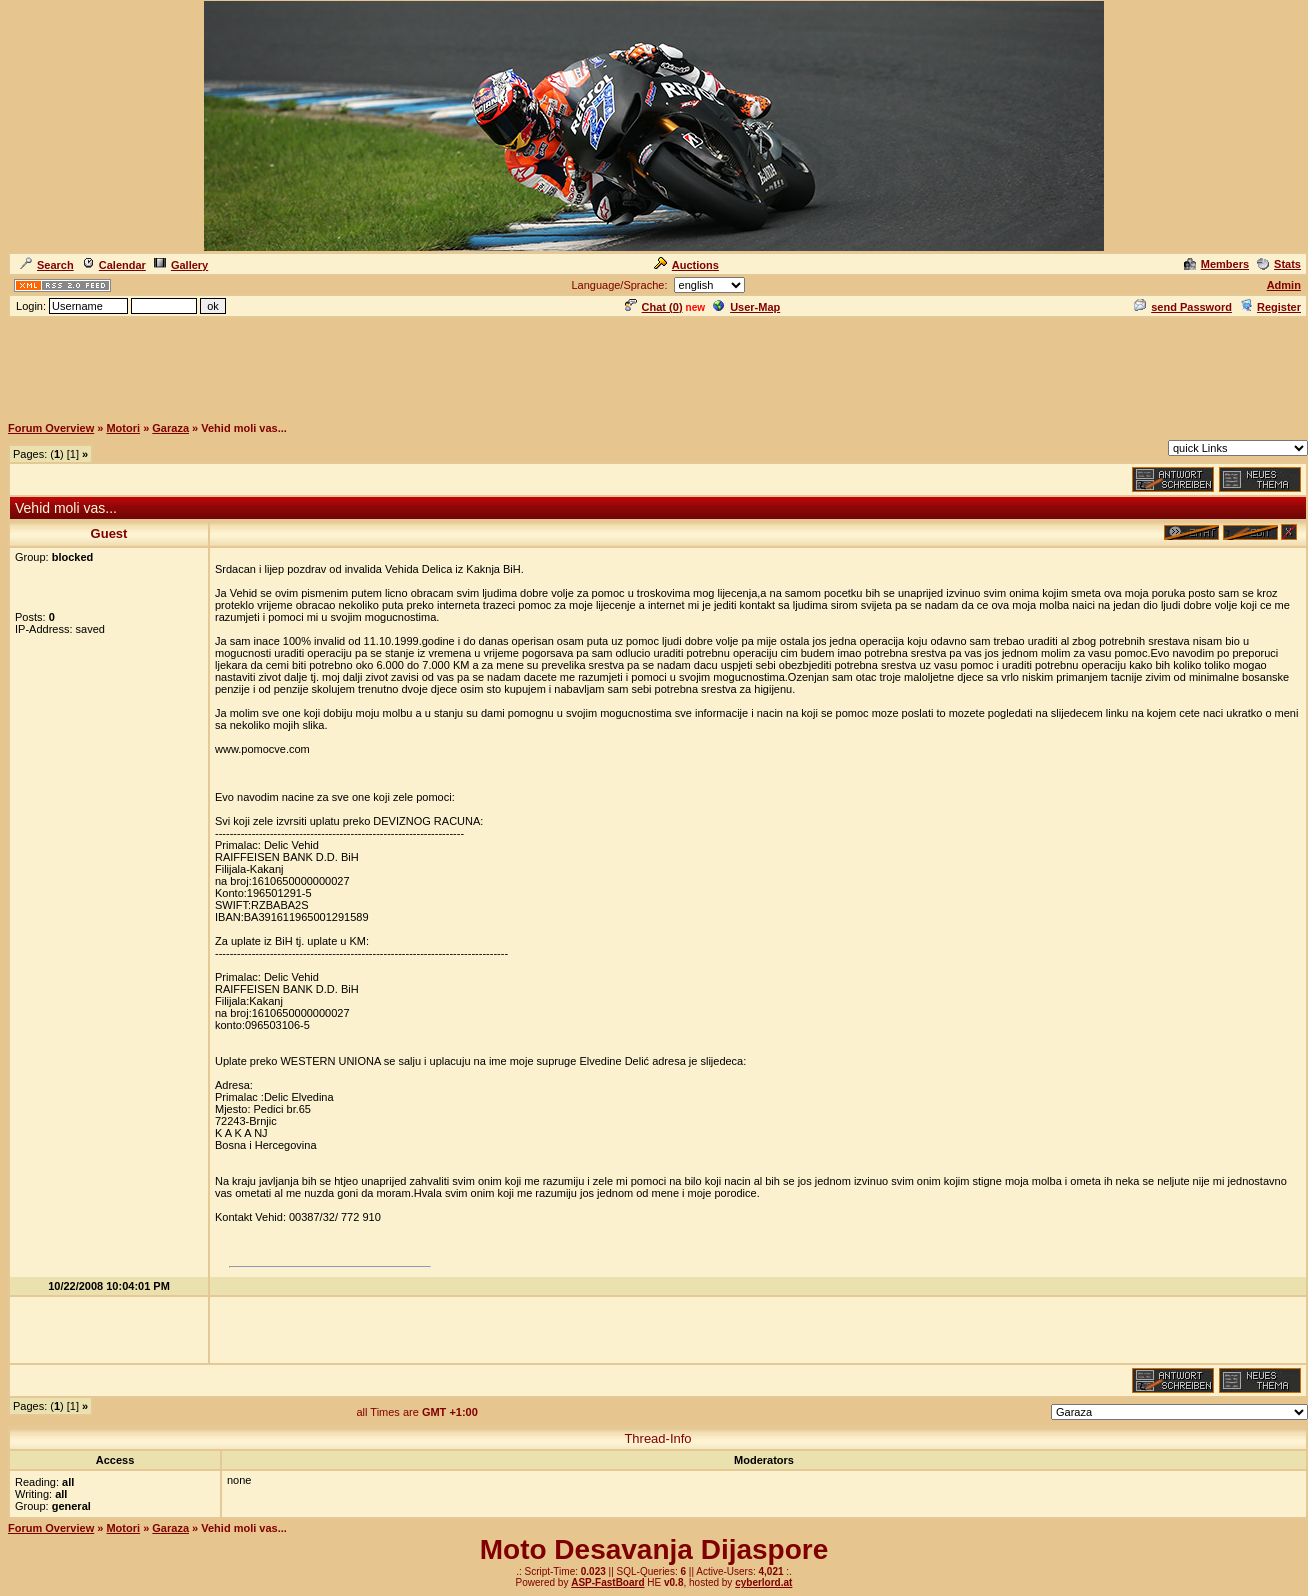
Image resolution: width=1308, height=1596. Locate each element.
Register (1270, 307)
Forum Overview (51, 428)
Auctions (686, 265)
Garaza (170, 428)
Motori (123, 428)
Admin (1284, 285)
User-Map (746, 307)
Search (47, 265)
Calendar (114, 265)
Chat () (654, 307)
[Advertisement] (654, 365)
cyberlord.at (763, 1582)
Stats (1279, 264)
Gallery (181, 265)
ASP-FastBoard (607, 1582)
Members (1216, 264)
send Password (1183, 307)
